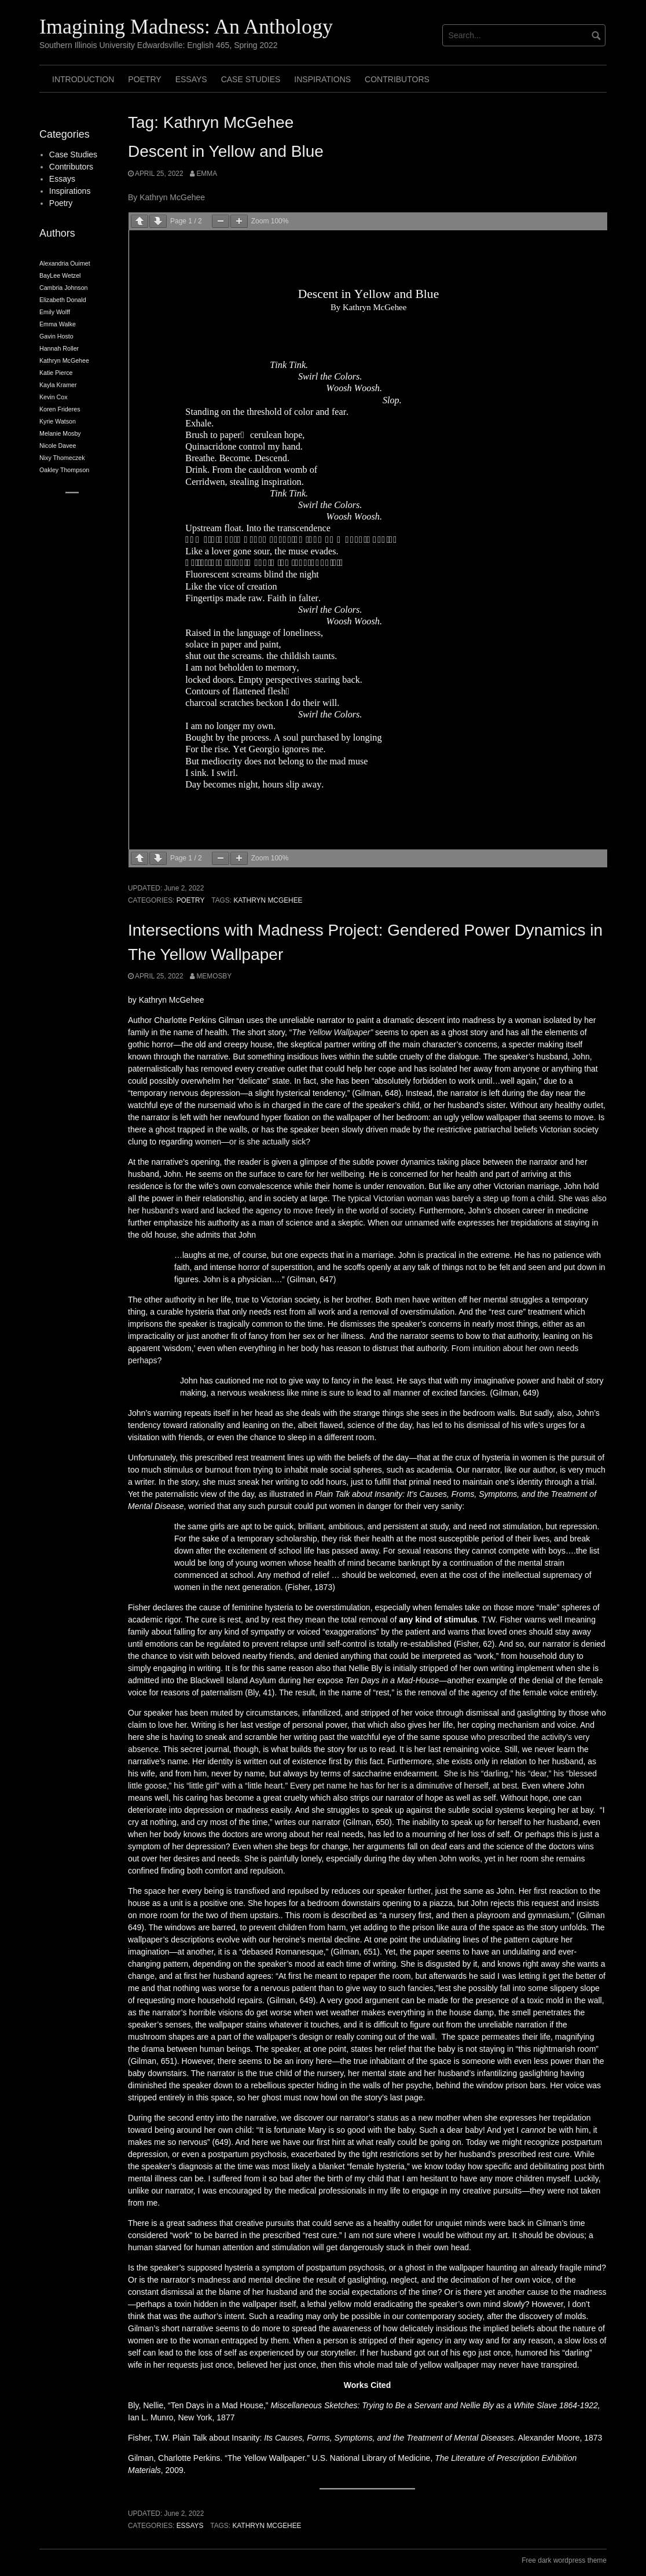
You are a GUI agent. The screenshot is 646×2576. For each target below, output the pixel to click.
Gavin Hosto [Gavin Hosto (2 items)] (56, 336)
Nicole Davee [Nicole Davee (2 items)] (57, 445)
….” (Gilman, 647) (303, 1279)
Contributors (397, 79)
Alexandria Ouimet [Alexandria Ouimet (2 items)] (64, 263)
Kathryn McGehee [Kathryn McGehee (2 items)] (64, 360)
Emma (206, 174)
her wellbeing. (341, 1174)
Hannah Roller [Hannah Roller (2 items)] (59, 348)
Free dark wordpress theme (564, 2560)
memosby (214, 976)
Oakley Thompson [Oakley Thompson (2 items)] (64, 469)
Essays (191, 79)
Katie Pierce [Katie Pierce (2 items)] (55, 372)
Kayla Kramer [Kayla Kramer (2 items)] (58, 384)
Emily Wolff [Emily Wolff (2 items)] (54, 311)
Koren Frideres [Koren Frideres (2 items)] (59, 409)
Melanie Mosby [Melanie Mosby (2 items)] (60, 433)
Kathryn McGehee (267, 900)
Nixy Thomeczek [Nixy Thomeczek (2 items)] (62, 457)
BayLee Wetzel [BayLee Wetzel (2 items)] (59, 275)
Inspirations (322, 79)
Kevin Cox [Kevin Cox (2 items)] (53, 396)
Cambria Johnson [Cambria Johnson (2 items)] (63, 287)
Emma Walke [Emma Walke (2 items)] (57, 324)
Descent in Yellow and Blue (226, 151)
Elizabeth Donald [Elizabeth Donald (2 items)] (62, 299)
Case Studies (251, 79)
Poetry (144, 79)
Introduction (83, 79)
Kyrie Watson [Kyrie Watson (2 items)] (57, 421)
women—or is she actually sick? (252, 1141)
